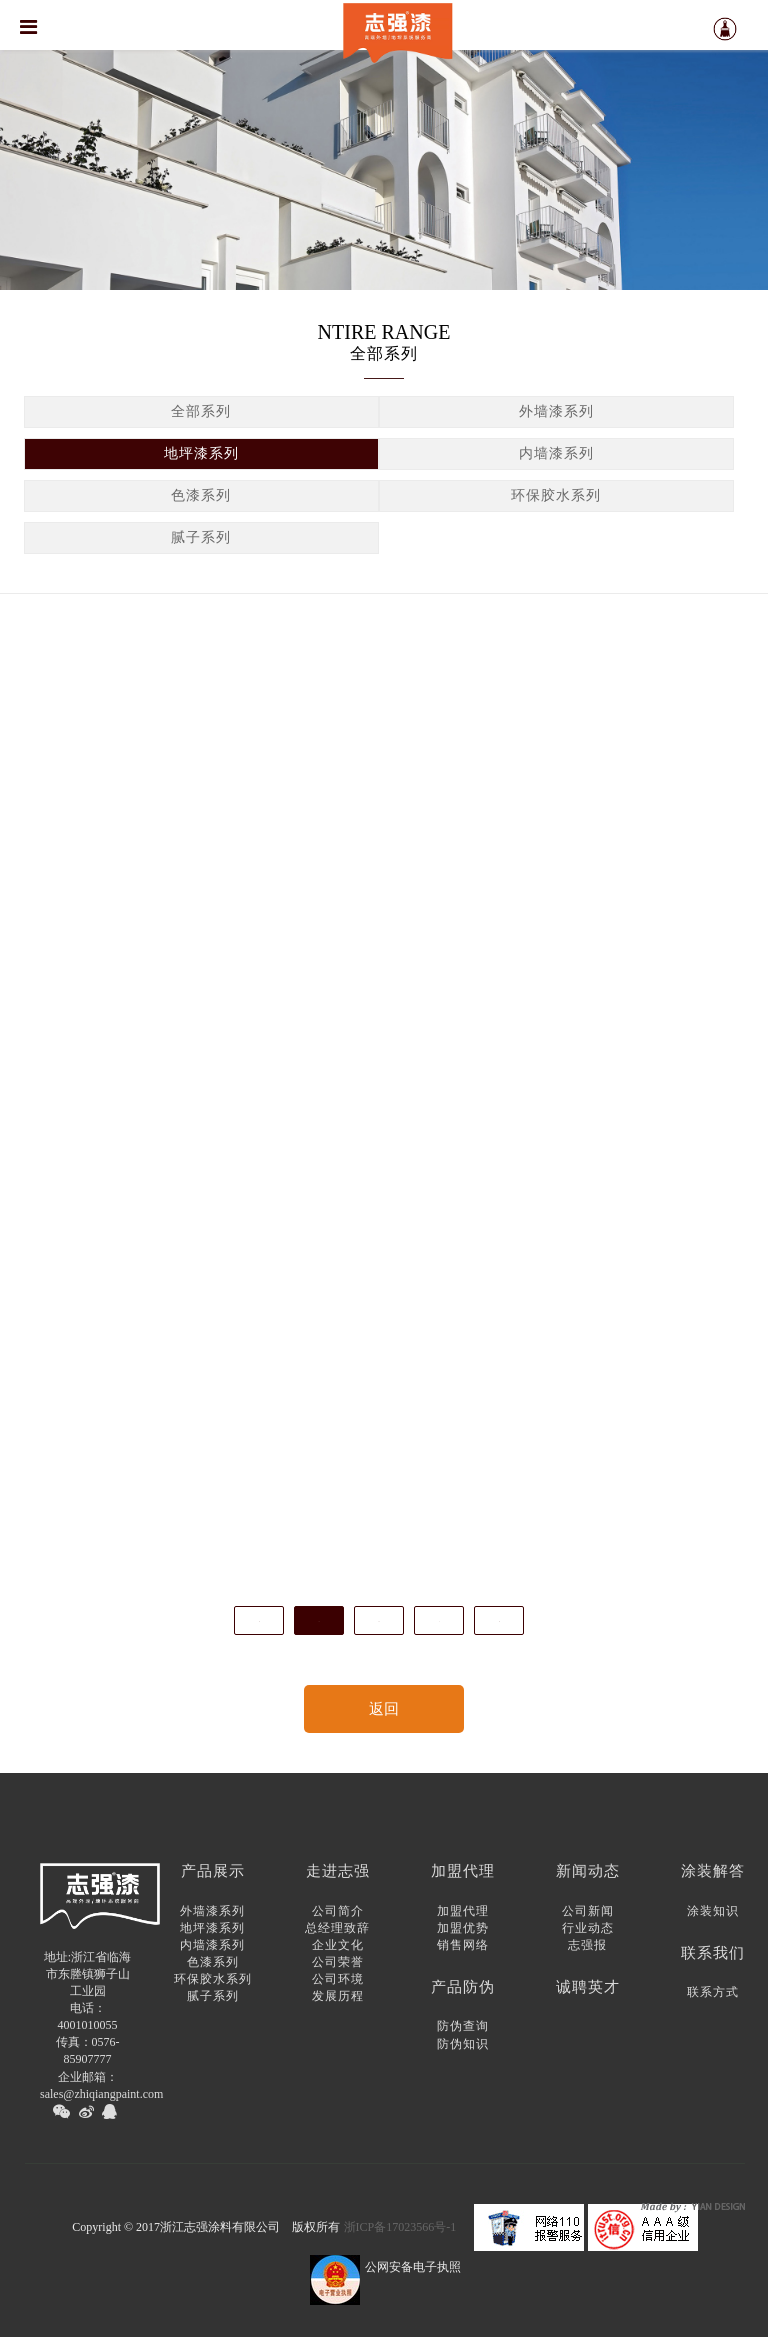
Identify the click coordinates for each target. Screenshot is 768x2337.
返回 (384, 1709)
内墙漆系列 (556, 456)
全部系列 (201, 414)
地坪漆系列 (201, 456)
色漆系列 (201, 498)
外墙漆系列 (556, 414)
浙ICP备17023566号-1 (400, 2227)
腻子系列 (201, 540)
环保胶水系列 (556, 498)
